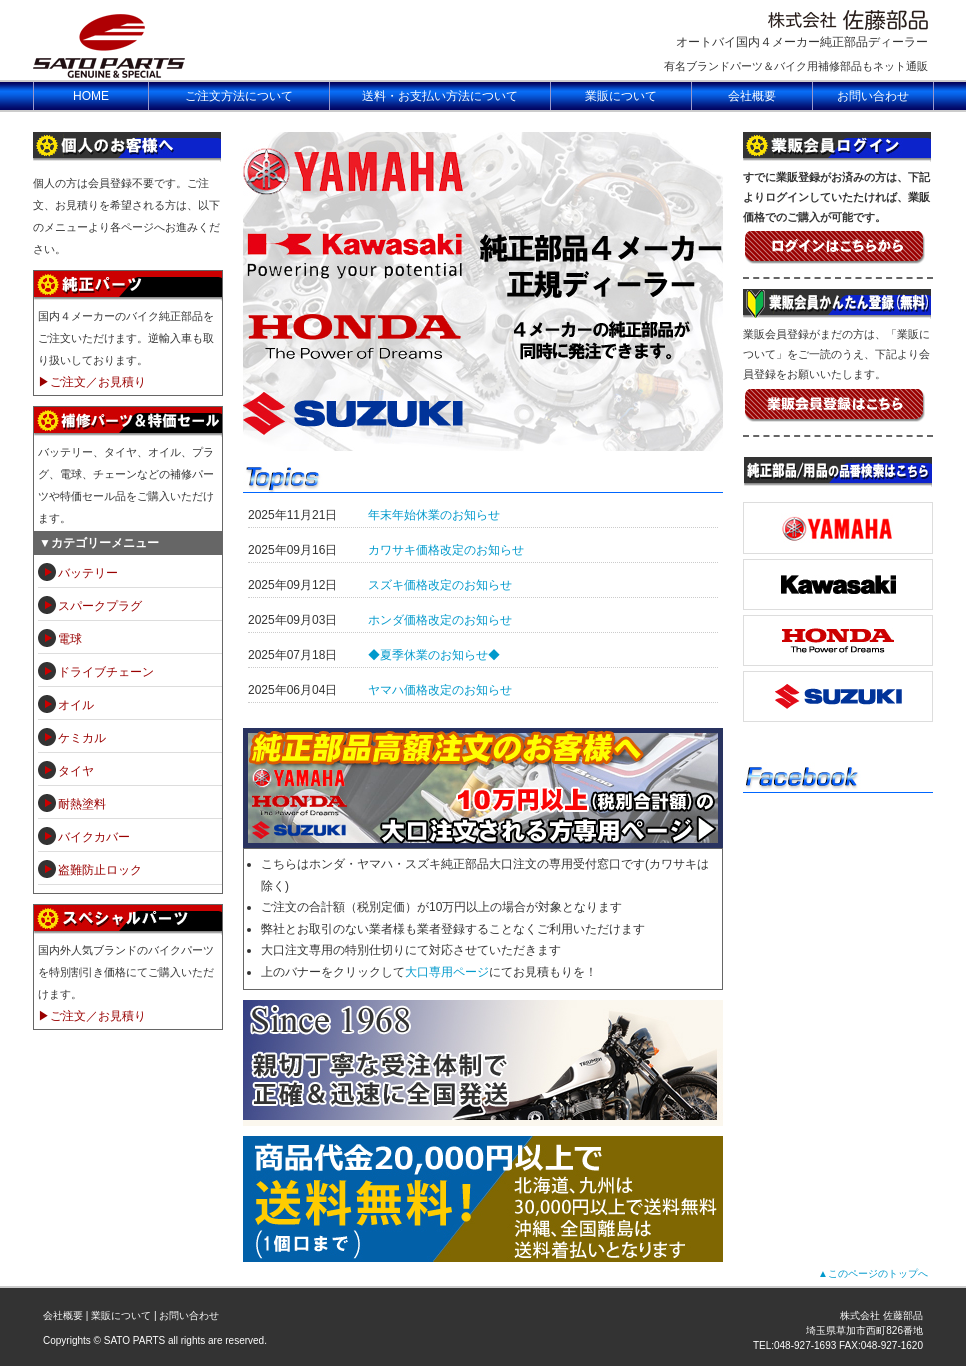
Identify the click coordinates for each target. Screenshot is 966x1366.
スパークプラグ (100, 606)
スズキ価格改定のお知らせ (440, 585)
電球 (70, 639)
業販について (121, 1315)
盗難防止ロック (100, 870)
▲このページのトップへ (873, 1273)
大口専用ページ (447, 972)
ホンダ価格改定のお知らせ (440, 620)
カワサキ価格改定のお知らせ (446, 550)
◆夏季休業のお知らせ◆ (434, 655)
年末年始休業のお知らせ (434, 515)
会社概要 (63, 1315)
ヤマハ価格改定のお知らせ (440, 690)
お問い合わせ (189, 1315)
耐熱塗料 (82, 804)
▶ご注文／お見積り (92, 382)
